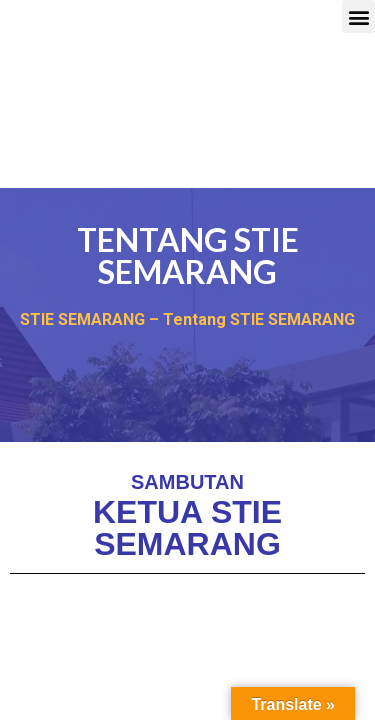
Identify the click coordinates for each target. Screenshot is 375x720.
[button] (358, 16)
